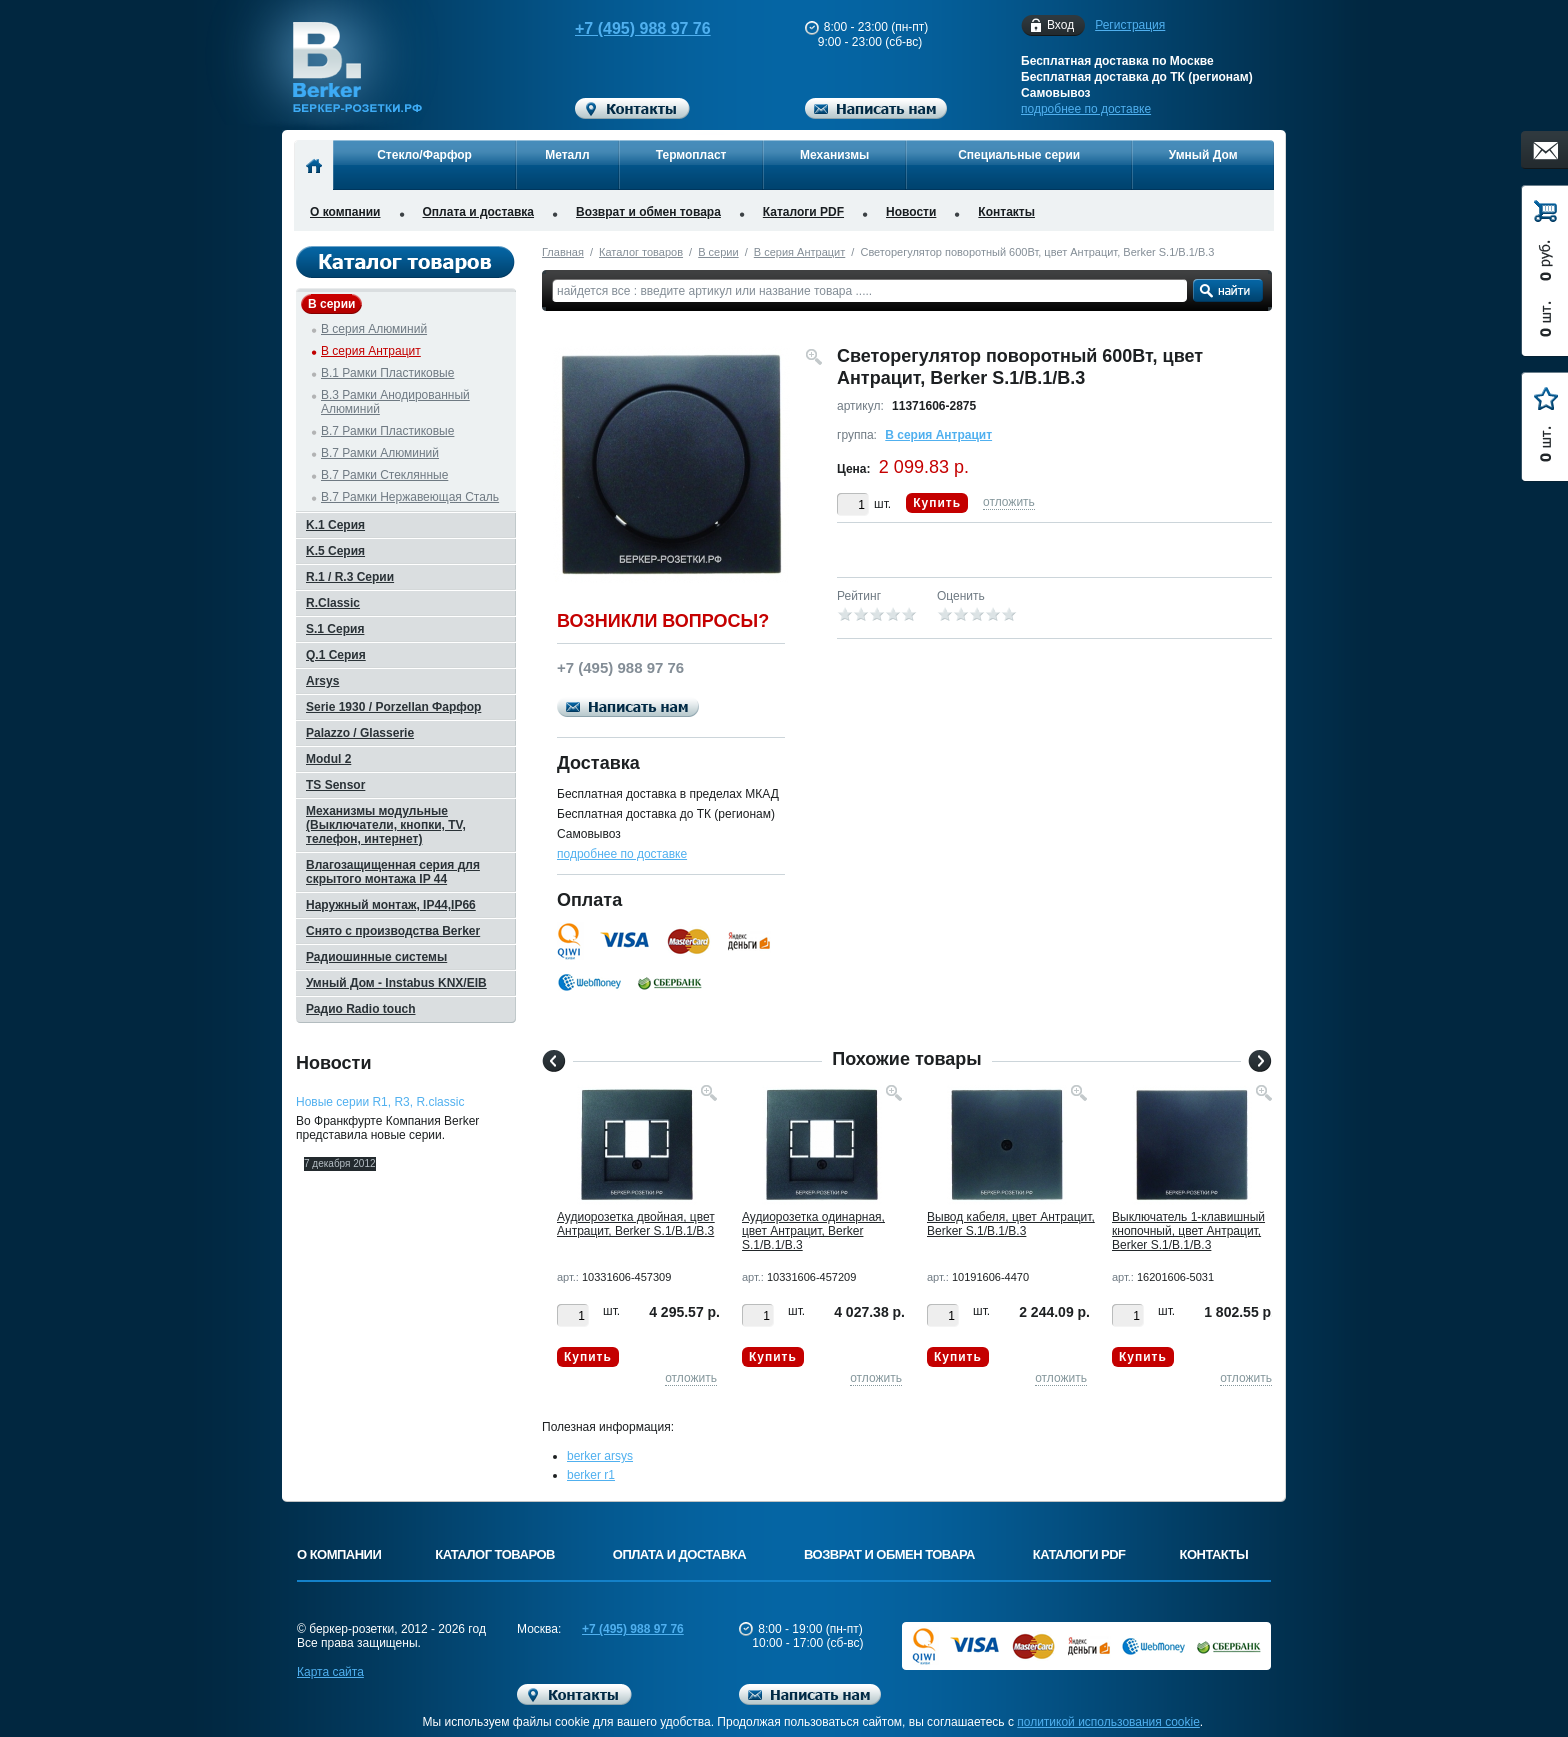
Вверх (1349, 1674)
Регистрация (1130, 25)
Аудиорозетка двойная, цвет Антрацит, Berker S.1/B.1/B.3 (636, 1224)
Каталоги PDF (803, 212)
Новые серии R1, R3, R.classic (380, 1102)
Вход (1060, 25)
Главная (563, 252)
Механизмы (834, 155)
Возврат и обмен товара (648, 212)
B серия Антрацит (799, 252)
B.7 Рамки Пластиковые (387, 431)
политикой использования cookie (1108, 1722)
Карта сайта (330, 1672)
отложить (1009, 502)
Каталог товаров (641, 252)
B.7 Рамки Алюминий (380, 453)
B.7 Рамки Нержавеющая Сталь (410, 497)
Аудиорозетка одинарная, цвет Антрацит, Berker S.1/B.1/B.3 (813, 1231)
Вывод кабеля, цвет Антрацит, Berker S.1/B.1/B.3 (1011, 1224)
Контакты (1006, 212)
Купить (937, 503)
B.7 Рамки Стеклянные (384, 475)
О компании (345, 212)
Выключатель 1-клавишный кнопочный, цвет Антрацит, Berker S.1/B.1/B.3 (1188, 1231)
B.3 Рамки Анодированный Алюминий (395, 402)
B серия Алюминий (374, 329)
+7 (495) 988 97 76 (624, 28)
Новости (911, 212)
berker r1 (591, 1475)
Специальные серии (1019, 155)
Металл (567, 155)
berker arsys (600, 1456)
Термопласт (691, 155)
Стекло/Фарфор (424, 155)
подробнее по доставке (1086, 109)
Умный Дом (1203, 155)
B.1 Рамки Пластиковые (387, 373)
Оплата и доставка (479, 212)
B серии (718, 252)
